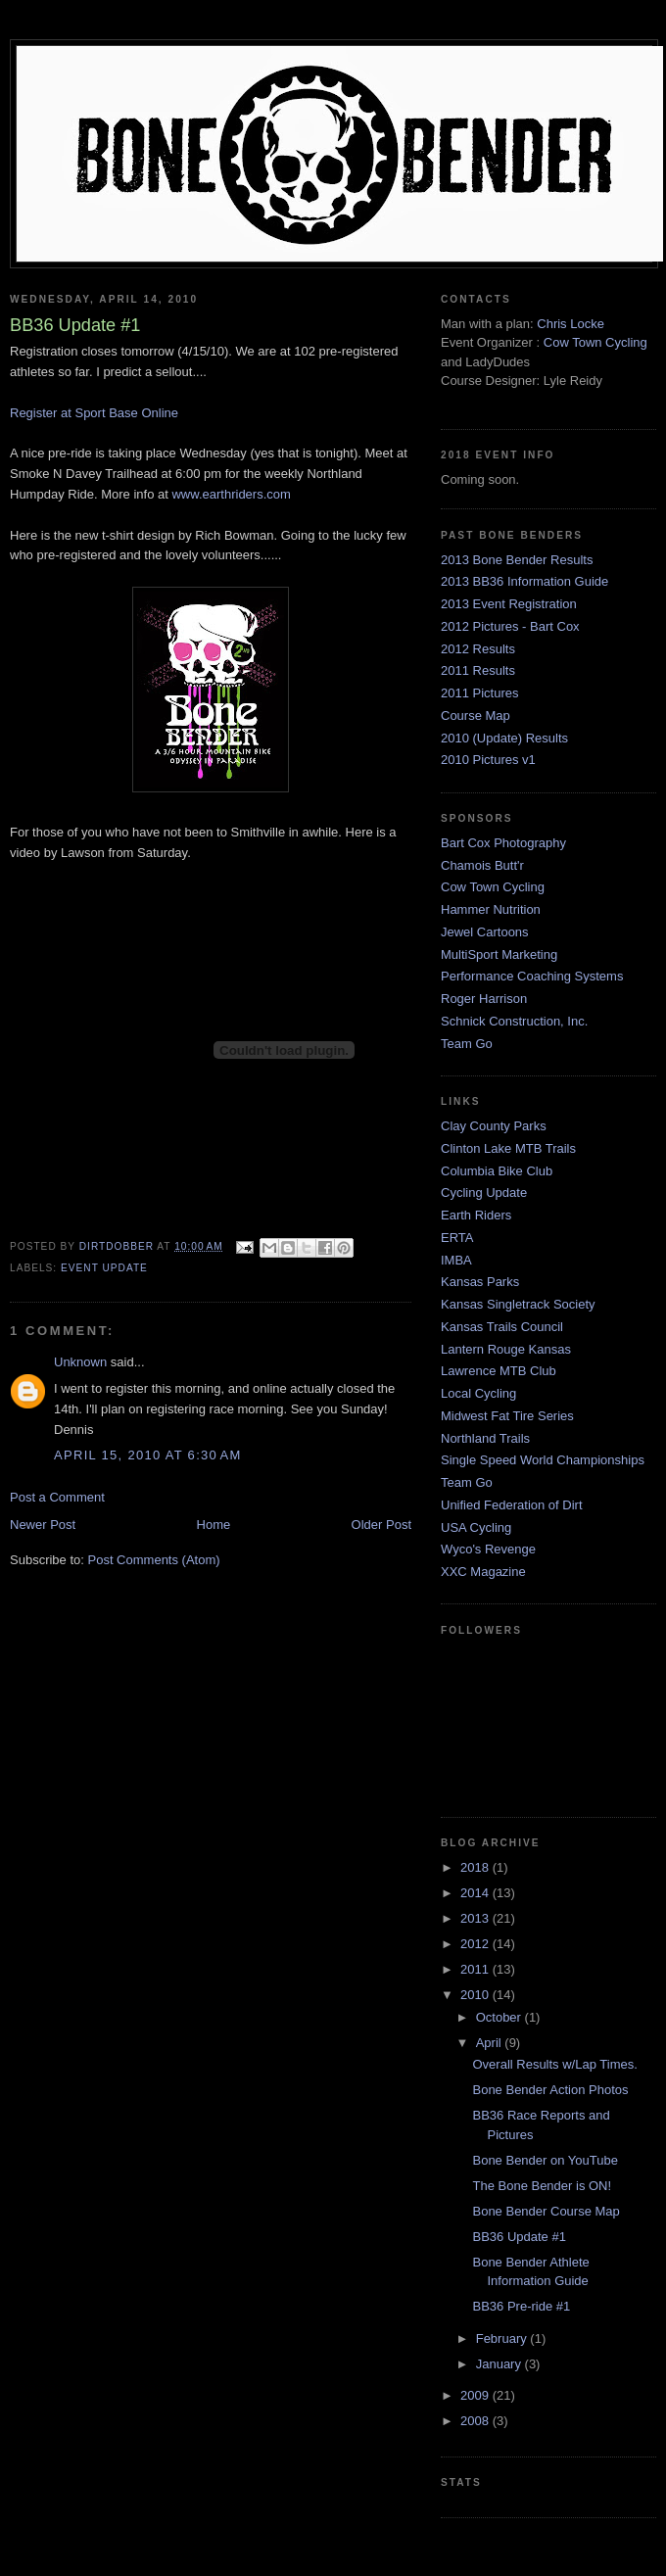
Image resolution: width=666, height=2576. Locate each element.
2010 (476, 1994)
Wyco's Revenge (488, 1549)
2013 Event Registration (509, 603)
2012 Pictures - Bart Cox (510, 626)
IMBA (456, 1260)
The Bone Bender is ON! (541, 2185)
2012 (476, 1943)
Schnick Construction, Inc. (514, 1021)
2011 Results (478, 670)
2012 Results (478, 649)
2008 (476, 2420)
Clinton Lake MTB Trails (508, 1148)
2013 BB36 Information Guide (524, 581)
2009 (476, 2395)
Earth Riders (476, 1215)
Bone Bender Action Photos (550, 2089)
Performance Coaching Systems (532, 976)
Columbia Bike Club (496, 1171)
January (500, 2364)
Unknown (80, 1362)
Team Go (467, 1043)
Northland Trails (485, 1438)
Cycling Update (484, 1192)
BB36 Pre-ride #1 (521, 2306)
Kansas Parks (480, 1281)
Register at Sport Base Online (94, 412)
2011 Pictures (480, 693)
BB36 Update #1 (518, 2236)
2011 (476, 1969)
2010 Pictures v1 (488, 759)
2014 (476, 1892)
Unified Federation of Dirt (512, 1505)
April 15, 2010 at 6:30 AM (148, 1455)
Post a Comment (57, 1497)
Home (214, 1524)
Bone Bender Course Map (545, 2211)
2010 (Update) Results (504, 738)
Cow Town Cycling (595, 342)
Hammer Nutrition (491, 909)
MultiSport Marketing (499, 954)
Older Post (381, 1524)
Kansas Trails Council (502, 1326)
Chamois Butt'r (482, 865)
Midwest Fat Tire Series (507, 1415)
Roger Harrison (484, 998)
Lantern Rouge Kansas (506, 1349)
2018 (476, 1867)
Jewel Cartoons (485, 932)
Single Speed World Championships (542, 1460)
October (500, 2017)
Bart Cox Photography (503, 842)
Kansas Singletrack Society (518, 1304)
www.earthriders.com (230, 494)
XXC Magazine (483, 1571)
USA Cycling (476, 1527)
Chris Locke (570, 323)
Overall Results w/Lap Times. (554, 2064)
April (490, 2042)
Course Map (475, 715)
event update (104, 1268)
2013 (476, 1918)
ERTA (457, 1237)
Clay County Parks (494, 1126)
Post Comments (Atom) (154, 1559)
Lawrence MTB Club (498, 1370)
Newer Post (42, 1524)
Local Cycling (478, 1393)
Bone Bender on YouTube (544, 2160)
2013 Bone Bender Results (517, 559)
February (503, 2338)
